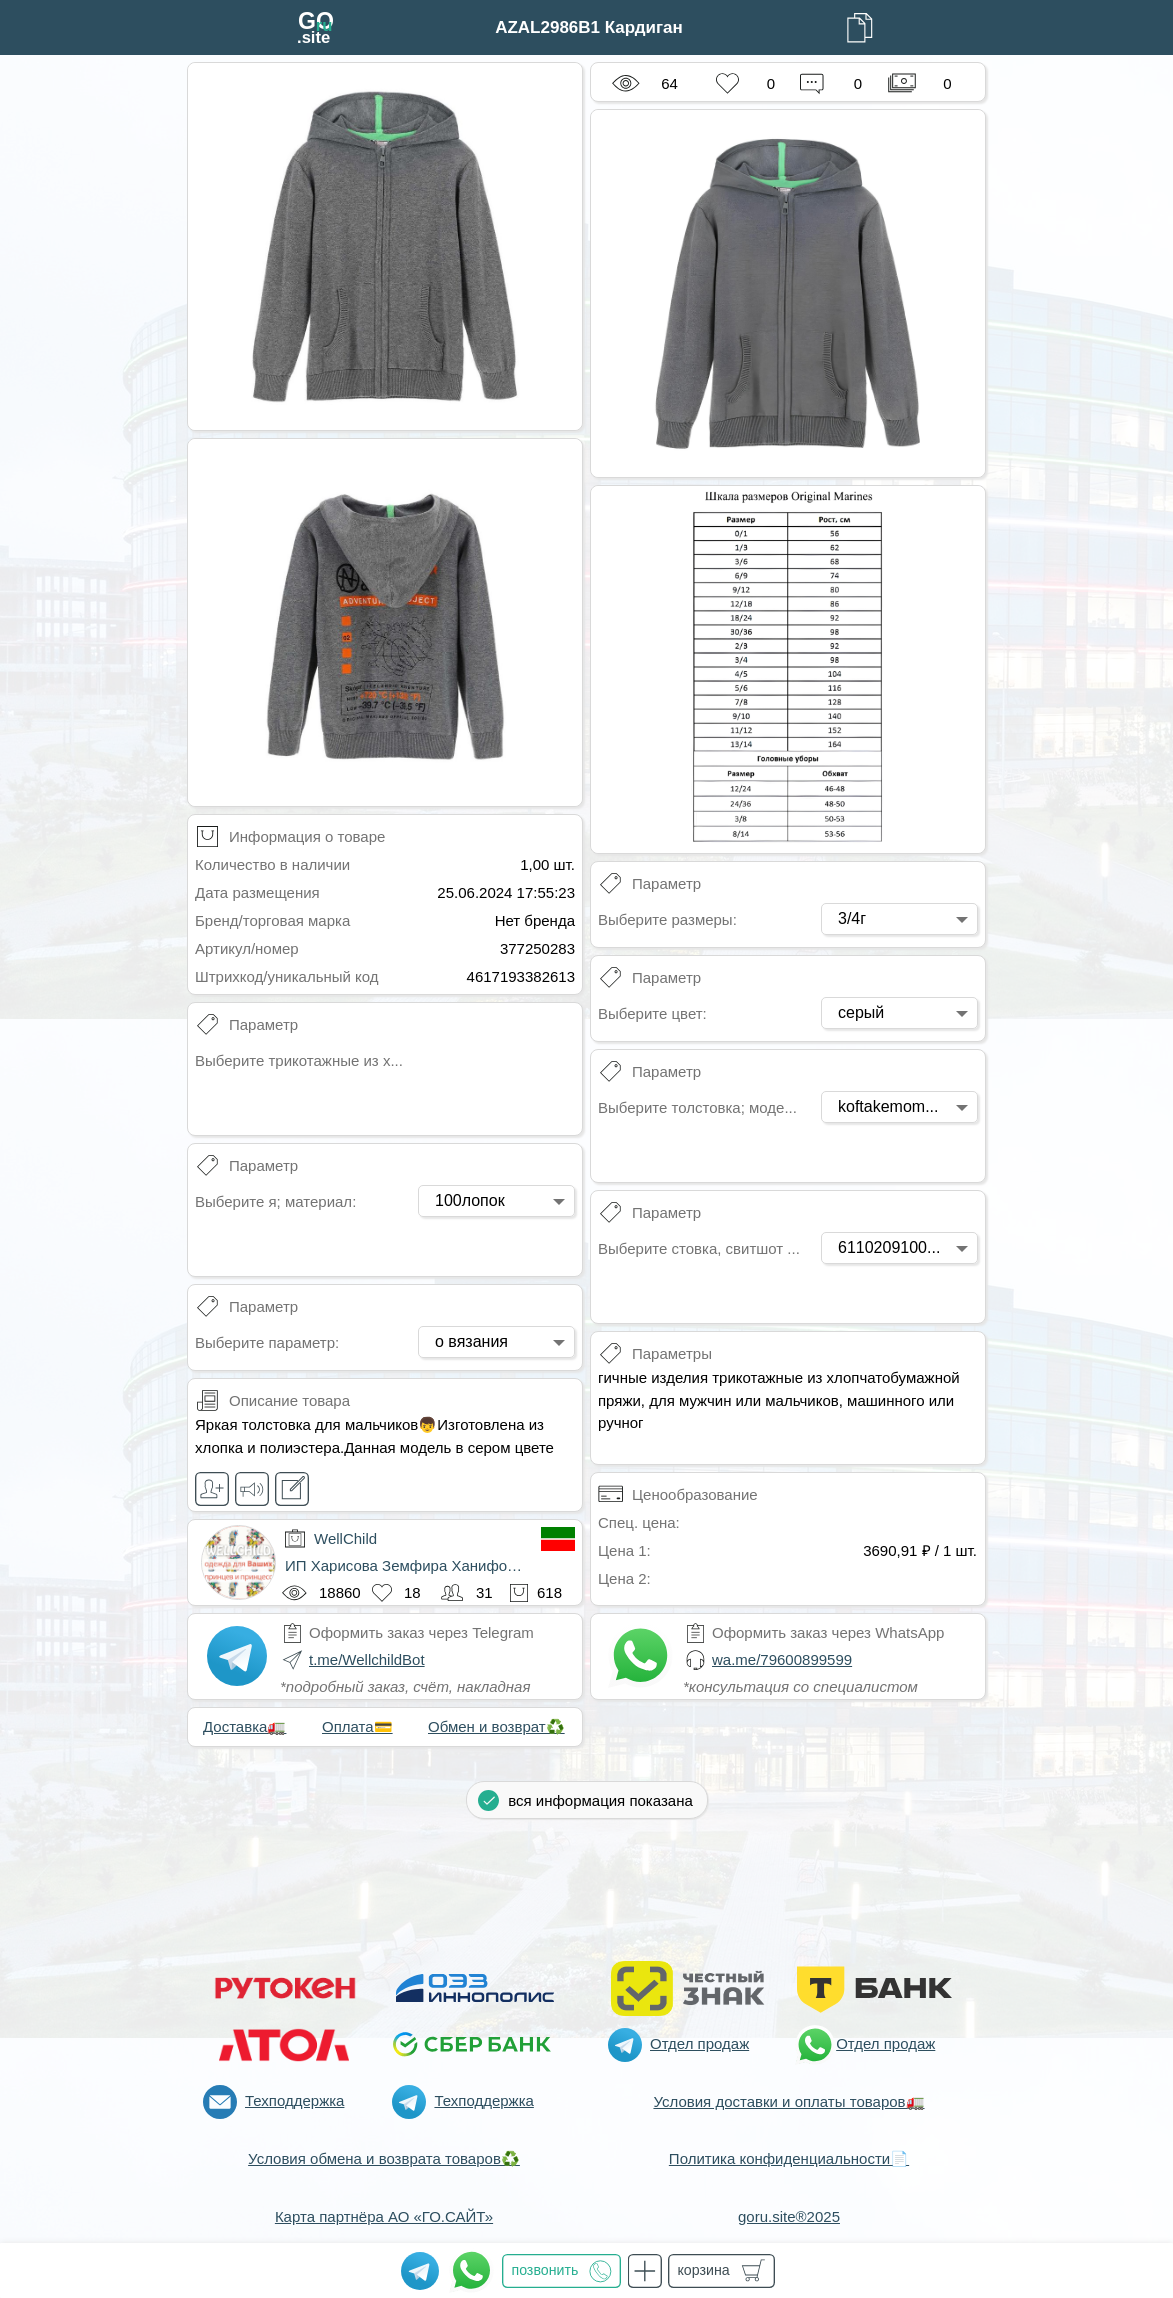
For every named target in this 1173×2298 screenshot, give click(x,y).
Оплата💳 (357, 1726)
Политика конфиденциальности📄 (789, 2158)
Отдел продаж (699, 2043)
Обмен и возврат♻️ (496, 1726)
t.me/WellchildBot (367, 1659)
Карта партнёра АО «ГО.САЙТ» (384, 2216)
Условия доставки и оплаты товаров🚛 (788, 2101)
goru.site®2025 (789, 2216)
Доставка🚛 (244, 1726)
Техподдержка (294, 2100)
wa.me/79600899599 (782, 1659)
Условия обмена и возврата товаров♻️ (384, 2158)
